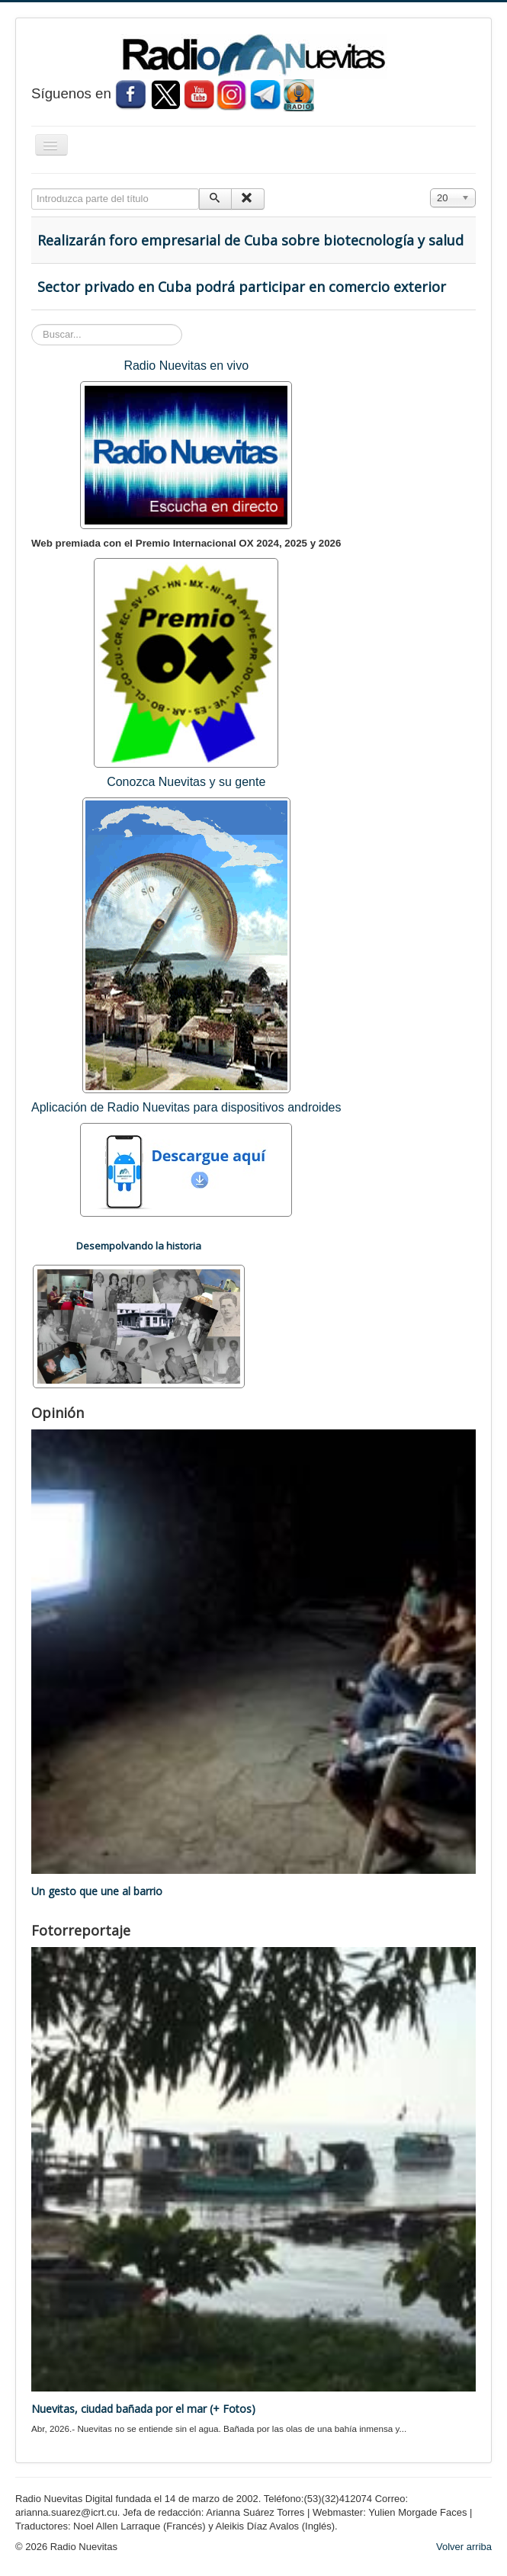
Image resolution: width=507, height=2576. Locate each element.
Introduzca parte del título (31, 188)
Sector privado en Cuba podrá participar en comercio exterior (241, 286)
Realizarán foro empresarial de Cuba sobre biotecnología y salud (250, 240)
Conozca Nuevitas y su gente (186, 781)
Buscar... (31, 324)
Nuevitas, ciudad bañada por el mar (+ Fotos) (143, 2408)
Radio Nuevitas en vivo (186, 365)
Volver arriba (464, 2546)
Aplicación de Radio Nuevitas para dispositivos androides (186, 1107)
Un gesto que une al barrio (96, 1891)
